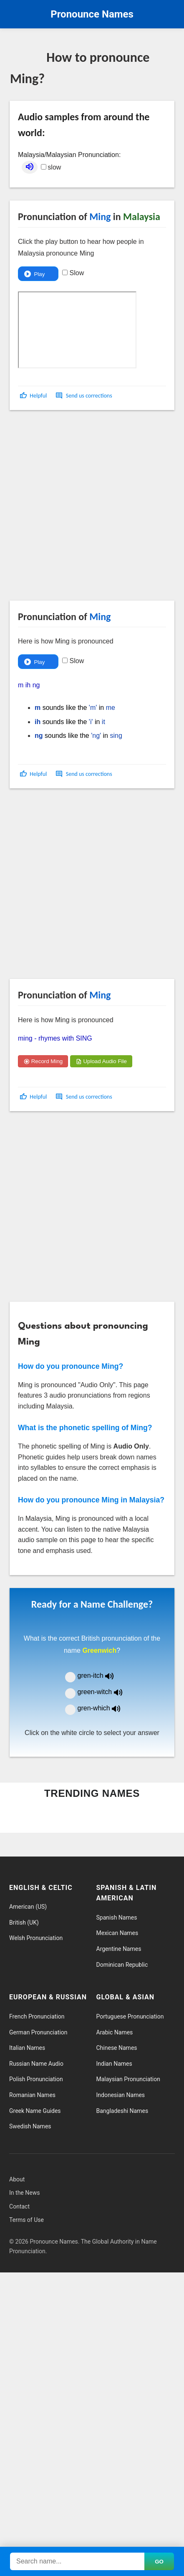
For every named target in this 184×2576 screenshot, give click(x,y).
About (17, 2179)
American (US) (28, 1906)
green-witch (105, 1691)
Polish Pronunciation (36, 2079)
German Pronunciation (38, 2032)
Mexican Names (117, 1933)
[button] (34, 395)
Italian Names (27, 2047)
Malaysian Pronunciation (128, 2079)
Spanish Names (116, 1917)
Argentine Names (118, 1948)
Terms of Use (26, 2219)
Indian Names (114, 2063)
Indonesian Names (120, 2095)
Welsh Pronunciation (36, 1938)
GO (159, 2561)
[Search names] (77, 2561)
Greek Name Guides (35, 2110)
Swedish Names (30, 2126)
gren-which (104, 1708)
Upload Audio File (101, 1061)
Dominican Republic (122, 1964)
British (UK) (24, 1922)
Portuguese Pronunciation (130, 2016)
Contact (19, 2206)
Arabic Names (114, 2032)
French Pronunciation (37, 2016)
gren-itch (102, 1675)
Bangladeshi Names (122, 2110)
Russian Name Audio (36, 2063)
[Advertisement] (87, 509)
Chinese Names (116, 2047)
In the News (24, 2192)
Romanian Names (32, 2095)
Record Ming (43, 1061)
